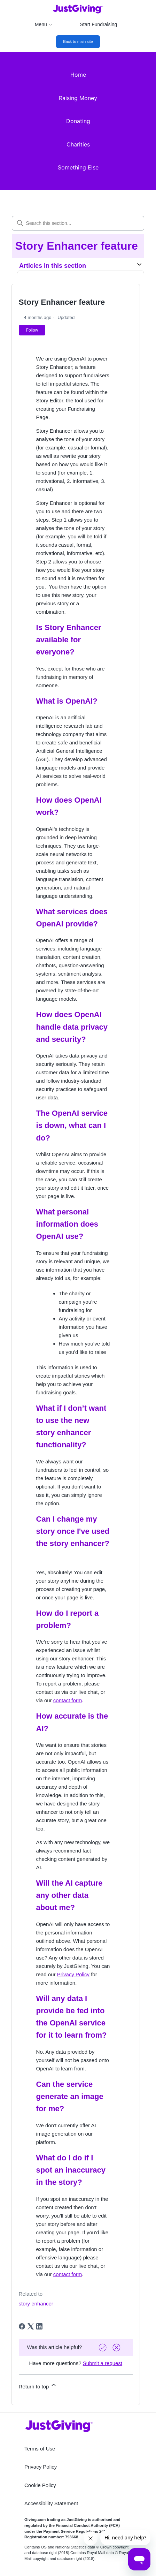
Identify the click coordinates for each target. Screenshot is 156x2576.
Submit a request (102, 2363)
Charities (78, 144)
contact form (67, 1700)
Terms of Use (39, 2449)
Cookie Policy (40, 2485)
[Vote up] (103, 2347)
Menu (44, 24)
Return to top (38, 2385)
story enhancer (36, 2303)
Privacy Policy (73, 1974)
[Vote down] (117, 2347)
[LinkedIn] (39, 2326)
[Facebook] (22, 2326)
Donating (78, 121)
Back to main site (78, 41)
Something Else (78, 167)
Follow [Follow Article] (32, 330)
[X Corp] (31, 2326)
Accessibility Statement (51, 2503)
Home (78, 74)
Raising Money (78, 97)
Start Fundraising (98, 24)
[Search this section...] (78, 223)
